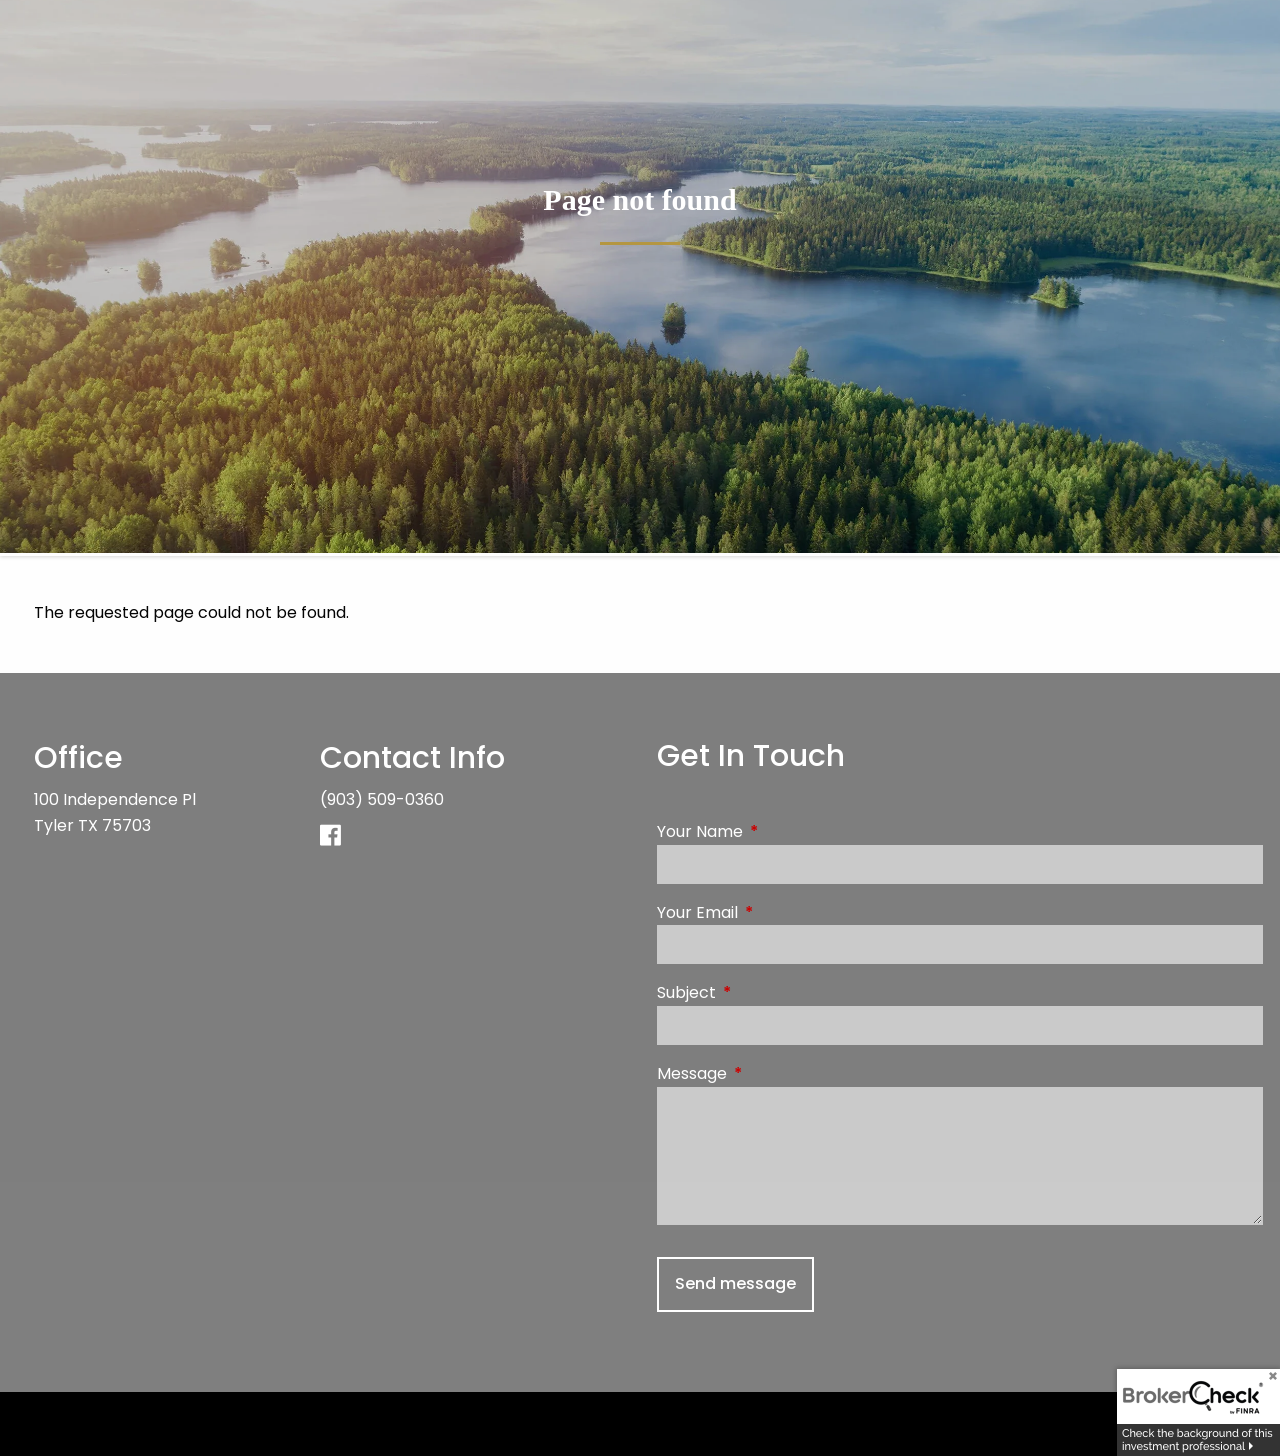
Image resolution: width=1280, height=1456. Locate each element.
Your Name (780, 831)
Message (772, 1073)
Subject (766, 992)
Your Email (777, 912)
